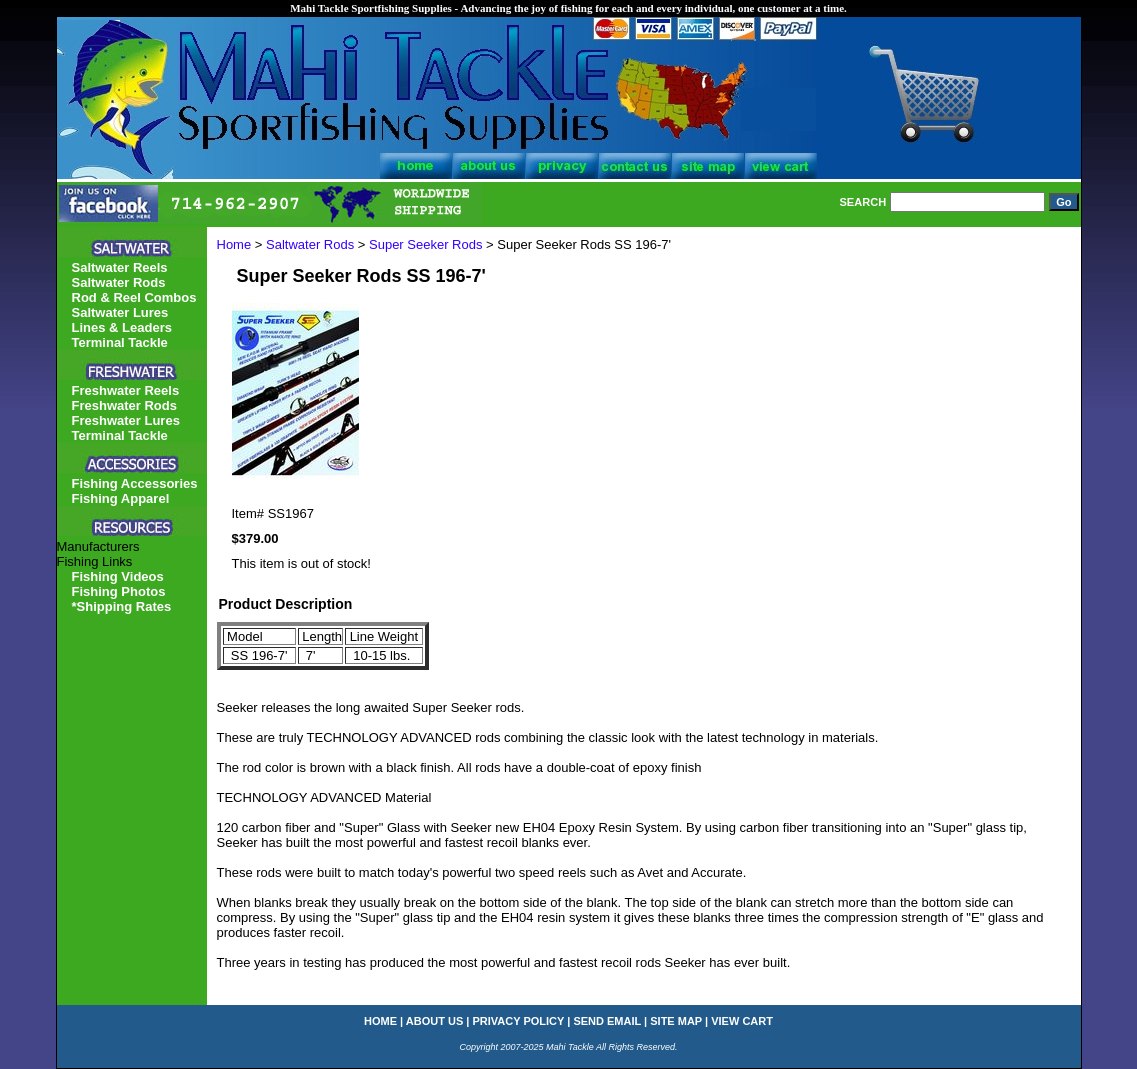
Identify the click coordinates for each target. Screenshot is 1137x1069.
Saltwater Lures (120, 312)
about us (434, 1021)
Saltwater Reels (120, 267)
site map (676, 1021)
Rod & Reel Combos (134, 297)
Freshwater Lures (126, 420)
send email (607, 1021)
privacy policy (519, 1021)
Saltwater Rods (310, 244)
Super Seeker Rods (425, 244)
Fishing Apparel (121, 498)
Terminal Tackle (120, 342)
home (380, 1021)
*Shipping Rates (122, 606)
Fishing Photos (119, 591)
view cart (742, 1021)
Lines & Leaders (122, 327)
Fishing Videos (118, 576)
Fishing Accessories (135, 483)
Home (234, 244)
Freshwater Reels (126, 390)
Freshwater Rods (124, 405)
